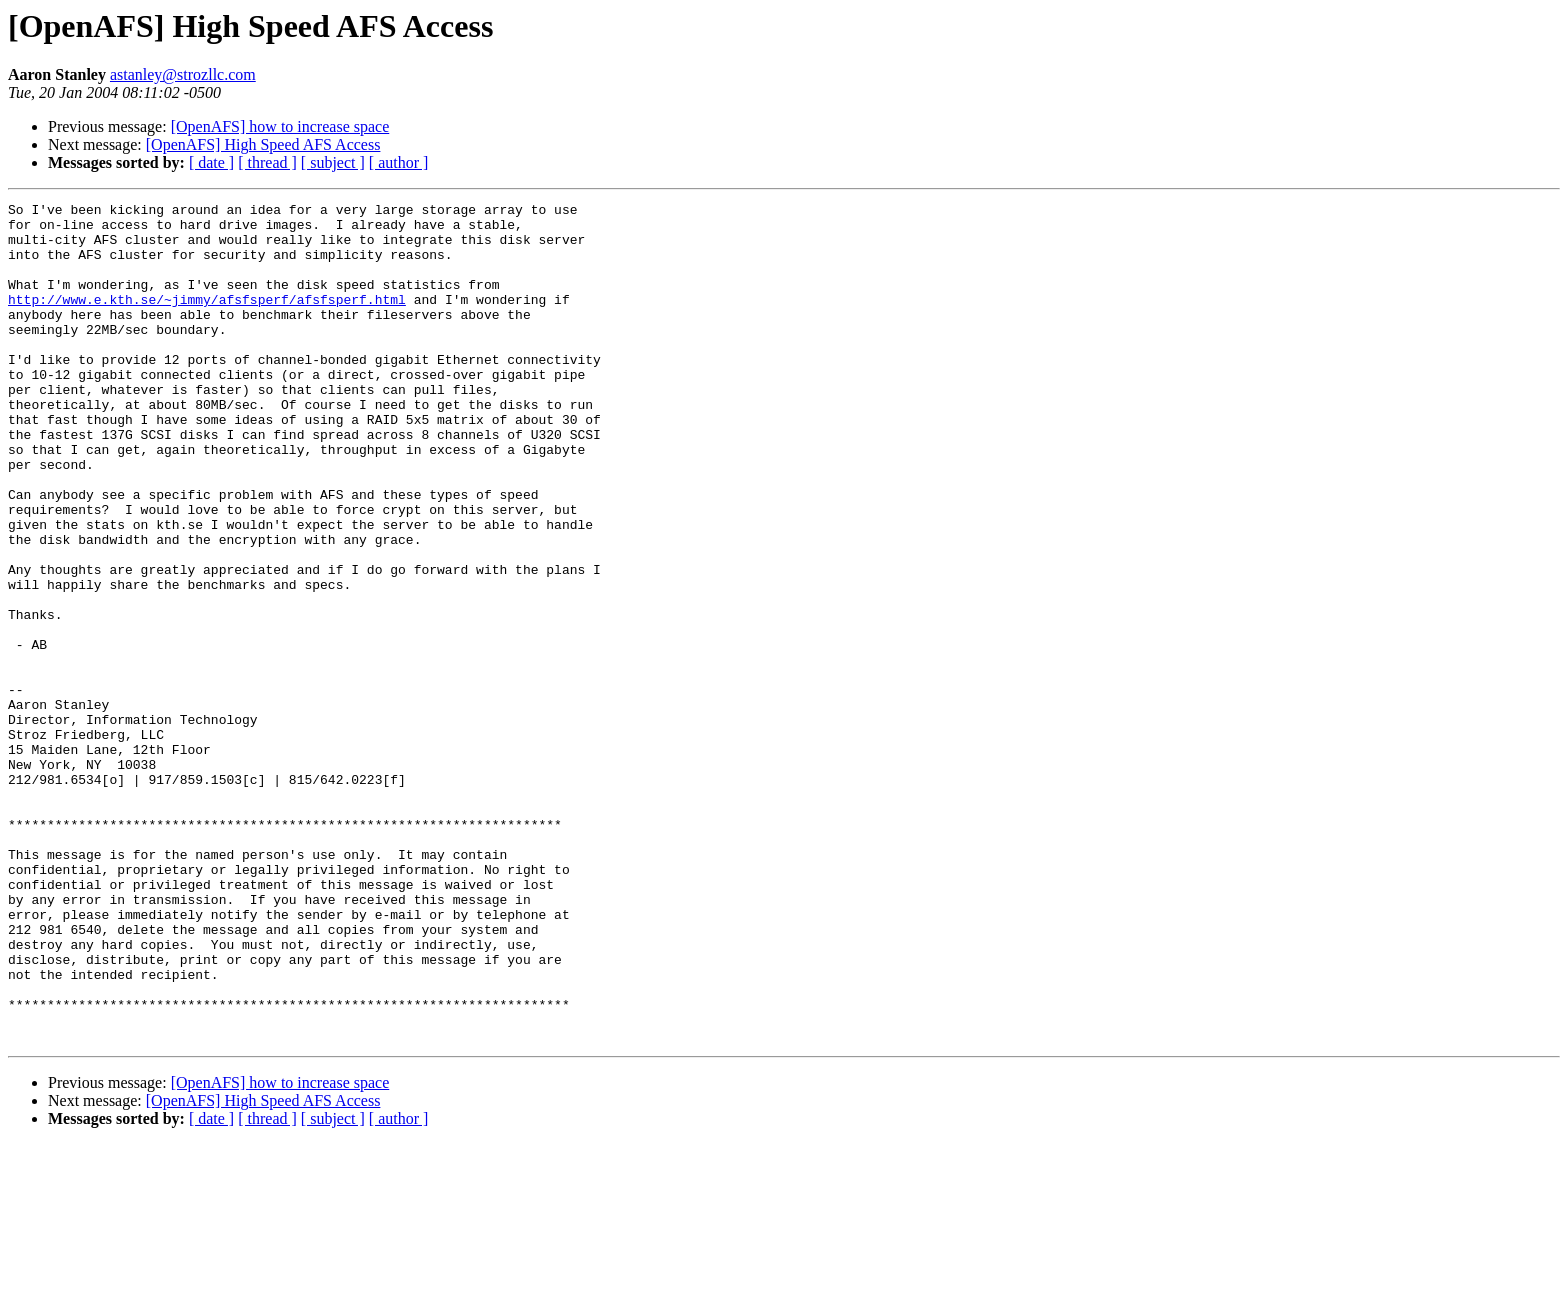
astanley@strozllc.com (183, 74)
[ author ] (399, 162)
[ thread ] (267, 162)
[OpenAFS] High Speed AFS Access (263, 144)
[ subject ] (333, 162)
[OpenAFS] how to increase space (280, 126)
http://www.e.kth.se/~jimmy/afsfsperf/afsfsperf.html (207, 320)
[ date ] (211, 162)
